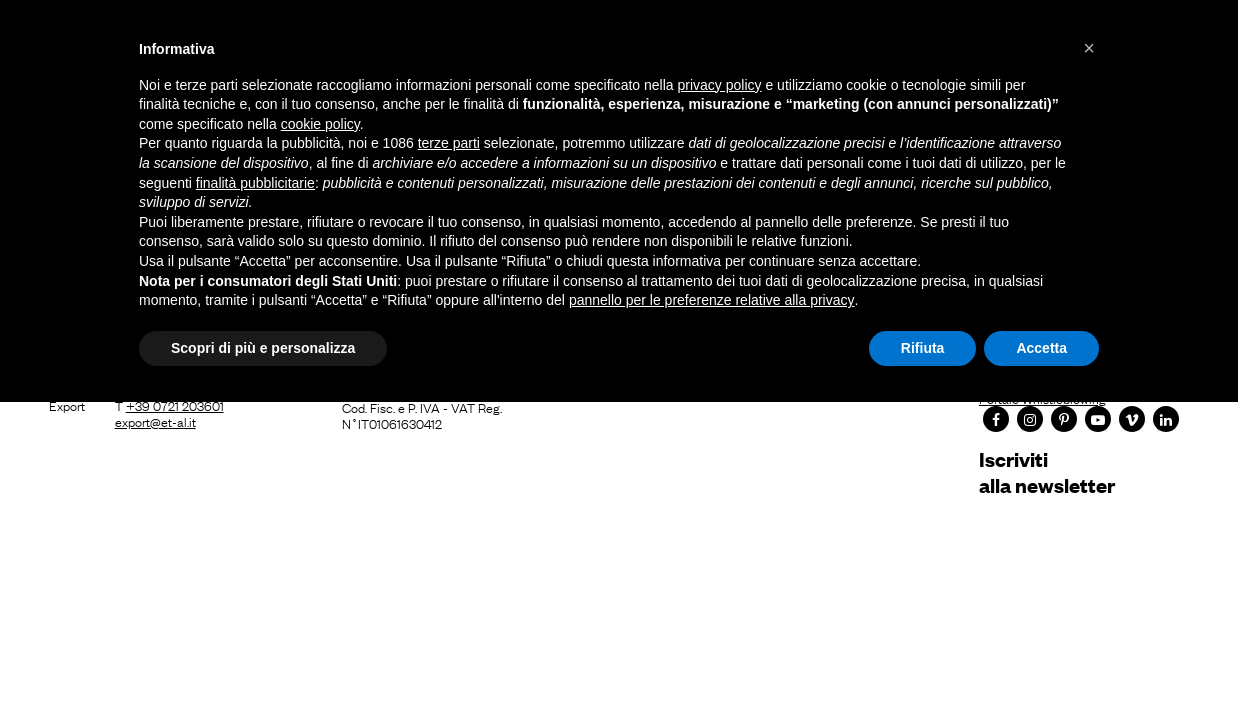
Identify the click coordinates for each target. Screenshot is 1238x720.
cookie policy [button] (320, 124)
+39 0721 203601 (175, 405)
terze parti (449, 143)
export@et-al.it (155, 421)
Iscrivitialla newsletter (1047, 471)
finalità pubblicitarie (255, 183)
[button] (1089, 48)
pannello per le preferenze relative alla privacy (712, 300)
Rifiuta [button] (923, 348)
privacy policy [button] (720, 85)
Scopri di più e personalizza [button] (263, 348)
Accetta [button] (1041, 348)
